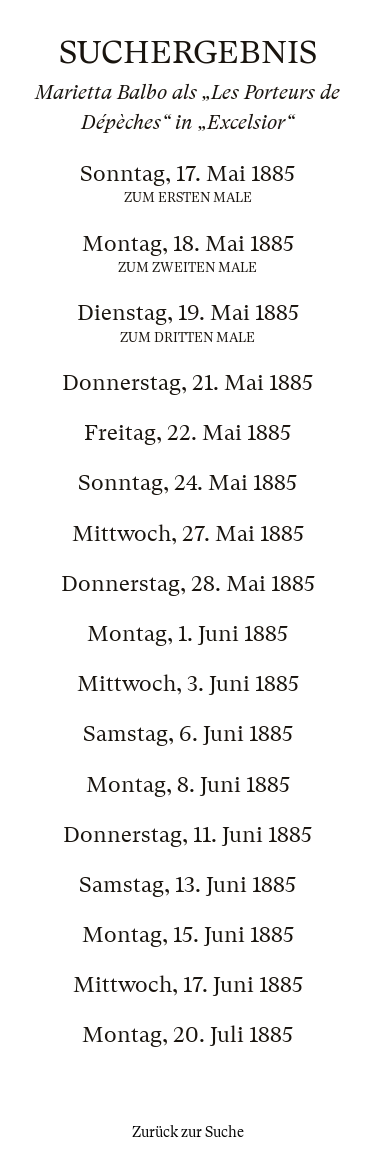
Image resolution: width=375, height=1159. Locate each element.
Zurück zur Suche (188, 1132)
